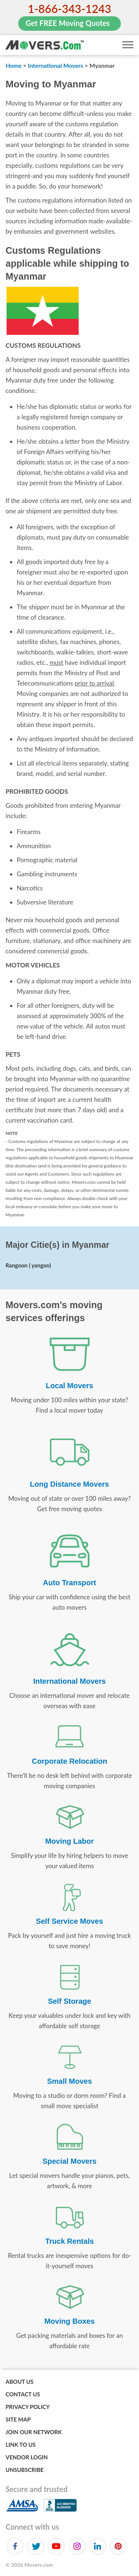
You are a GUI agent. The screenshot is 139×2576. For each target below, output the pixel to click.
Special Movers (70, 2161)
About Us (19, 2381)
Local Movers (69, 1386)
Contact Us (23, 2394)
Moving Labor (69, 1841)
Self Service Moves (69, 1921)
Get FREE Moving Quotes (68, 23)
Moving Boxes (69, 2321)
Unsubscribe (25, 2469)
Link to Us (21, 2444)
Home (13, 65)
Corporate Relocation (69, 1761)
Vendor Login (27, 2457)
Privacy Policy (28, 2406)
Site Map (18, 2419)
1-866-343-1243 (69, 9)
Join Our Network (34, 2432)
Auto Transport (69, 1583)
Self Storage (69, 2001)
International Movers (55, 65)
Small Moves (69, 2081)
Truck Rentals (69, 2241)
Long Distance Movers (69, 1484)
